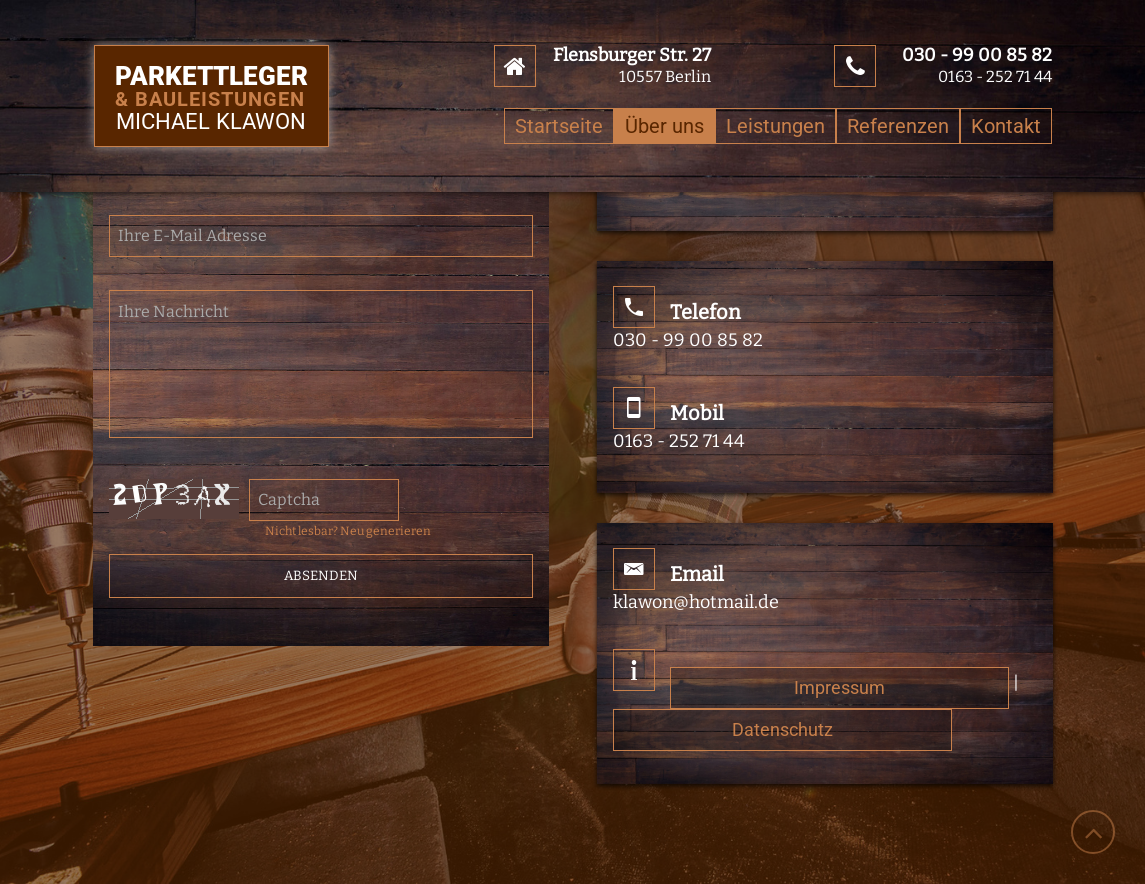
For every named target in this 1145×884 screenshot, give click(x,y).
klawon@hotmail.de (696, 602)
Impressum (839, 687)
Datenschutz (782, 729)
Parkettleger (211, 87)
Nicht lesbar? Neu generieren (348, 531)
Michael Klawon (211, 122)
